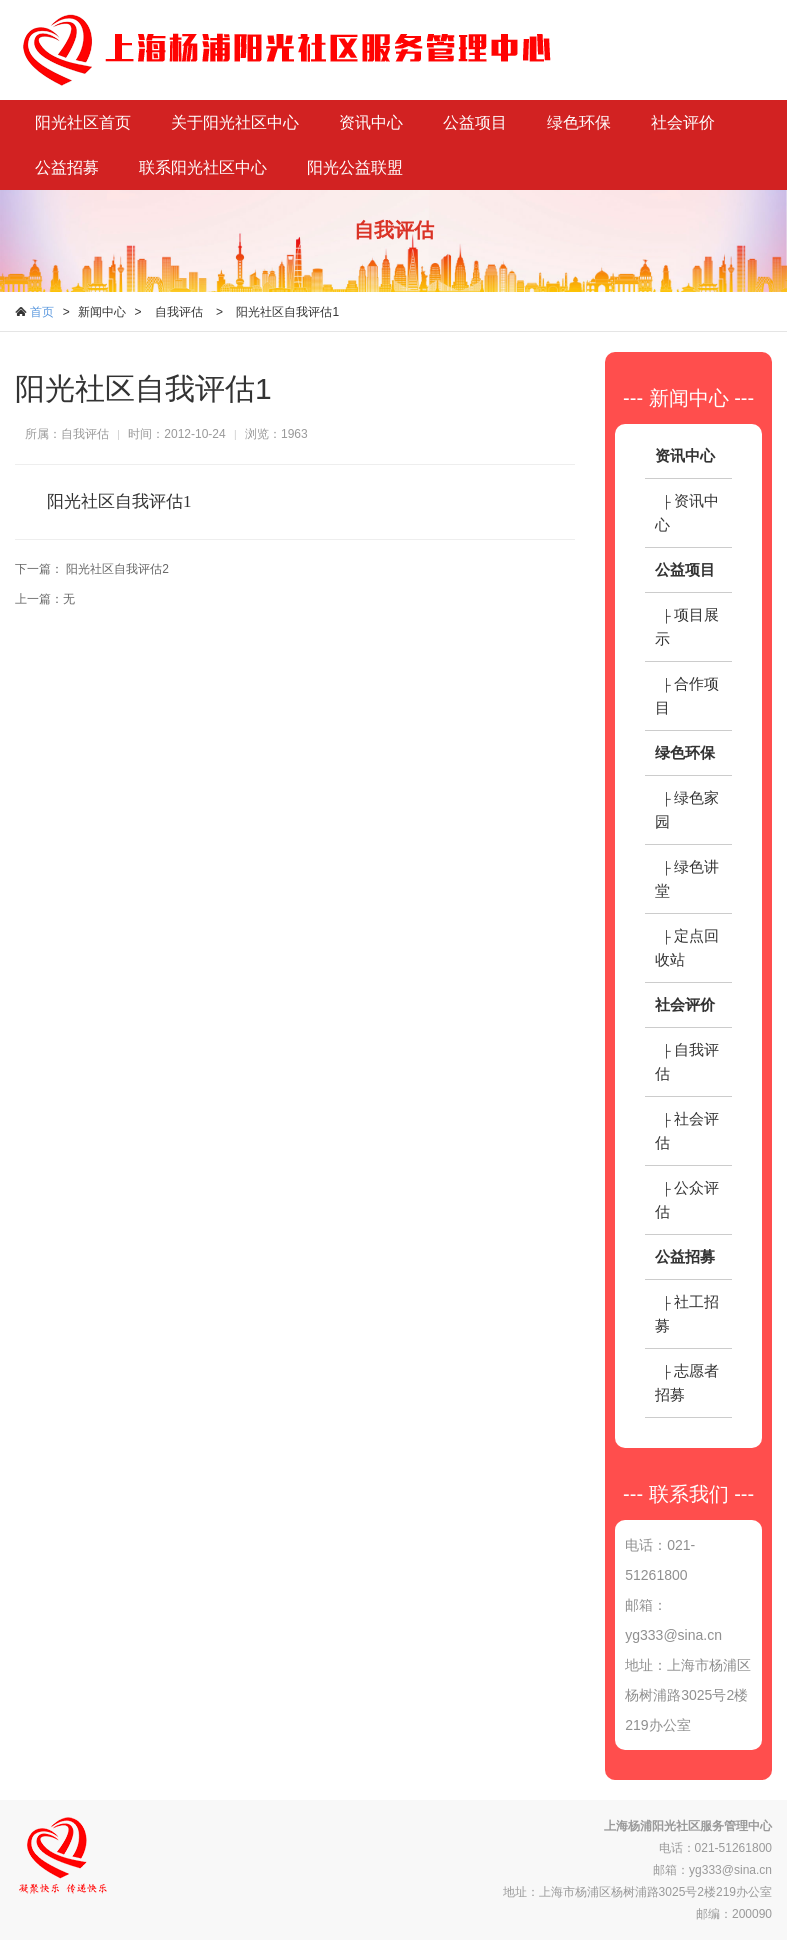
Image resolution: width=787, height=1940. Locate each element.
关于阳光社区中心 (235, 122)
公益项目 (475, 122)
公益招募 (67, 167)
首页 (42, 312)
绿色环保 (579, 122)
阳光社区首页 (83, 122)
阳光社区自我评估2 (117, 569)
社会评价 (683, 122)
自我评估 (179, 312)
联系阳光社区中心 (203, 167)
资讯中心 (371, 122)
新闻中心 (102, 312)
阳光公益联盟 (355, 167)
